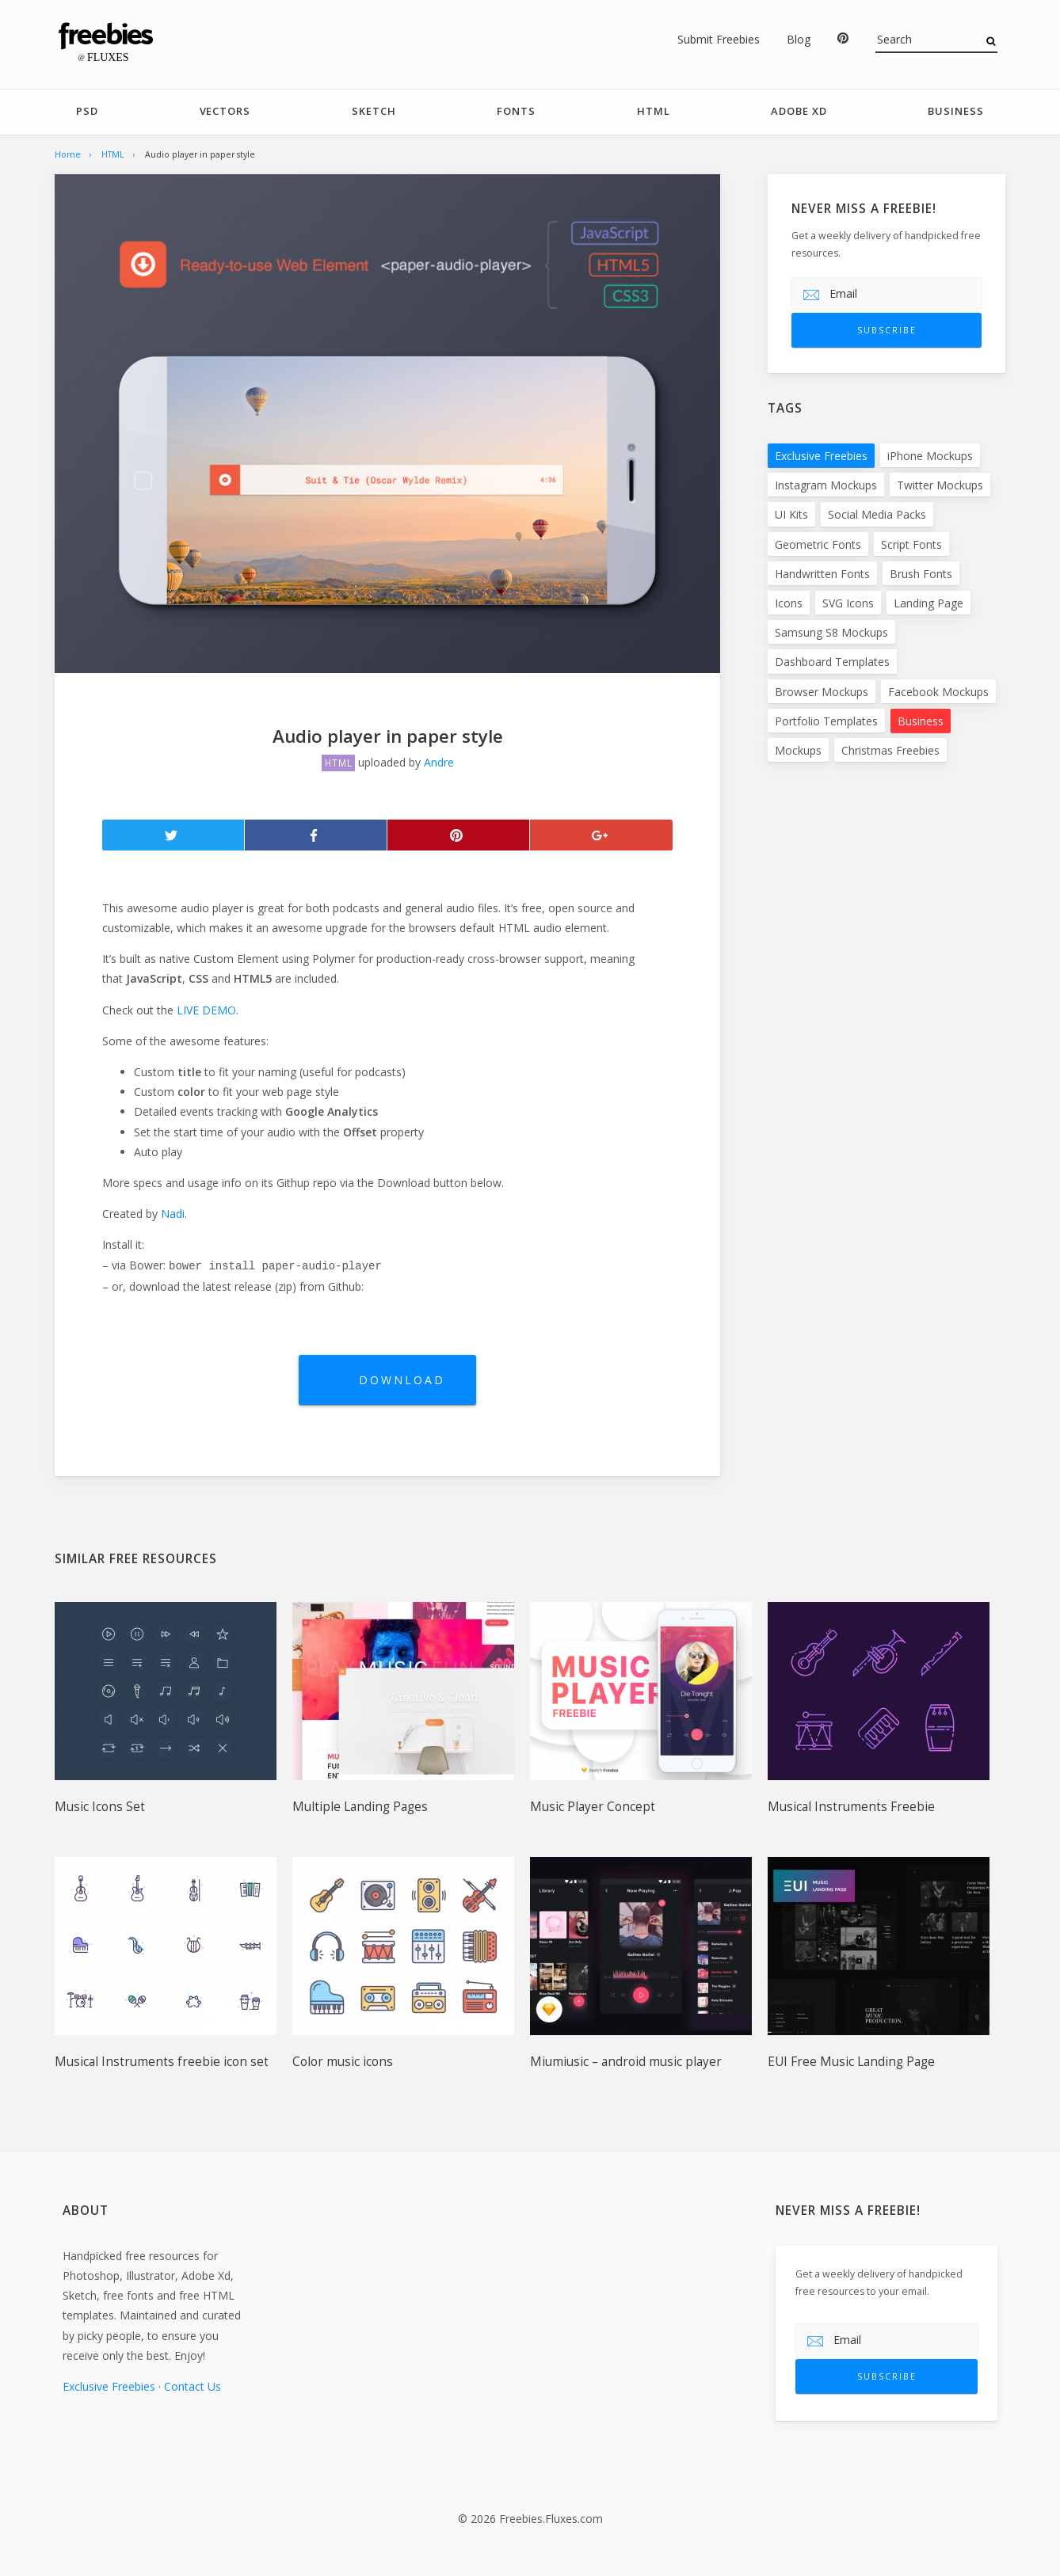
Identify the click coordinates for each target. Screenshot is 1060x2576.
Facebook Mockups (938, 691)
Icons (789, 603)
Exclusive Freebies (821, 456)
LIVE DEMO (206, 1010)
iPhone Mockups (930, 456)
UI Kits (791, 515)
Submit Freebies (718, 39)
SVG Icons (848, 603)
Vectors (224, 112)
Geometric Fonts (818, 544)
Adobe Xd (799, 112)
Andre (439, 763)
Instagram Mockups (826, 485)
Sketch (374, 112)
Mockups (798, 751)
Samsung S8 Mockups (831, 633)
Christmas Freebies (890, 751)
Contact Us (192, 2386)
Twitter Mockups (940, 485)
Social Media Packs (877, 515)
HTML (652, 112)
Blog (798, 39)
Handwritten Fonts (822, 574)
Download (403, 1379)
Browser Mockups (821, 691)
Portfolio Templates (826, 721)
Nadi (173, 1214)
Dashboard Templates (832, 662)
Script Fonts (911, 544)
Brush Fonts (921, 574)
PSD (87, 112)
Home (68, 154)
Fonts (516, 112)
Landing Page (928, 603)
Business (956, 112)
